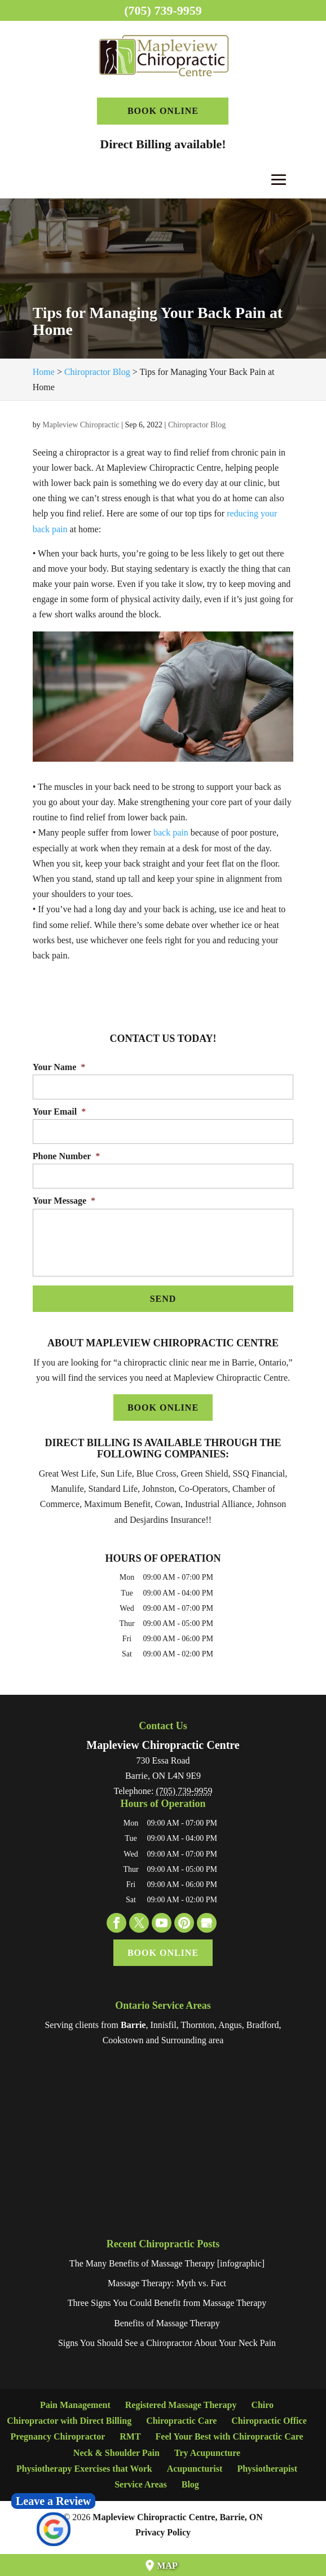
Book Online (163, 111)
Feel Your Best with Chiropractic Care (229, 2436)
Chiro (262, 2405)
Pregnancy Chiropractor (57, 2436)
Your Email (59, 1111)
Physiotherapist (267, 2468)
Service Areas (140, 2484)
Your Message (64, 1200)
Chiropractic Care (181, 2420)
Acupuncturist (195, 2468)
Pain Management (75, 2405)
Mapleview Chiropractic (80, 425)
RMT (130, 2436)
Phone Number (66, 1156)
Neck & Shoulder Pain (116, 2453)
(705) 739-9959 (162, 10)
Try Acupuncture (207, 2453)
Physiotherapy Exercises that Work (84, 2468)
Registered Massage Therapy (181, 2405)
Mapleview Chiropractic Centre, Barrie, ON (177, 2517)
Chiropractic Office (268, 2420)
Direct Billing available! (163, 144)
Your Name (59, 1067)
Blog (190, 2484)
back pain (170, 832)
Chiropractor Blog (197, 425)
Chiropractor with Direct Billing (69, 2420)
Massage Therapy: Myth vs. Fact (167, 2283)
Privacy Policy (163, 2532)
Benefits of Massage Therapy (167, 2323)
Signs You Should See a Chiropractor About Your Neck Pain (167, 2343)
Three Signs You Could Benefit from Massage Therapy (167, 2303)
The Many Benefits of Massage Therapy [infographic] (167, 2263)
